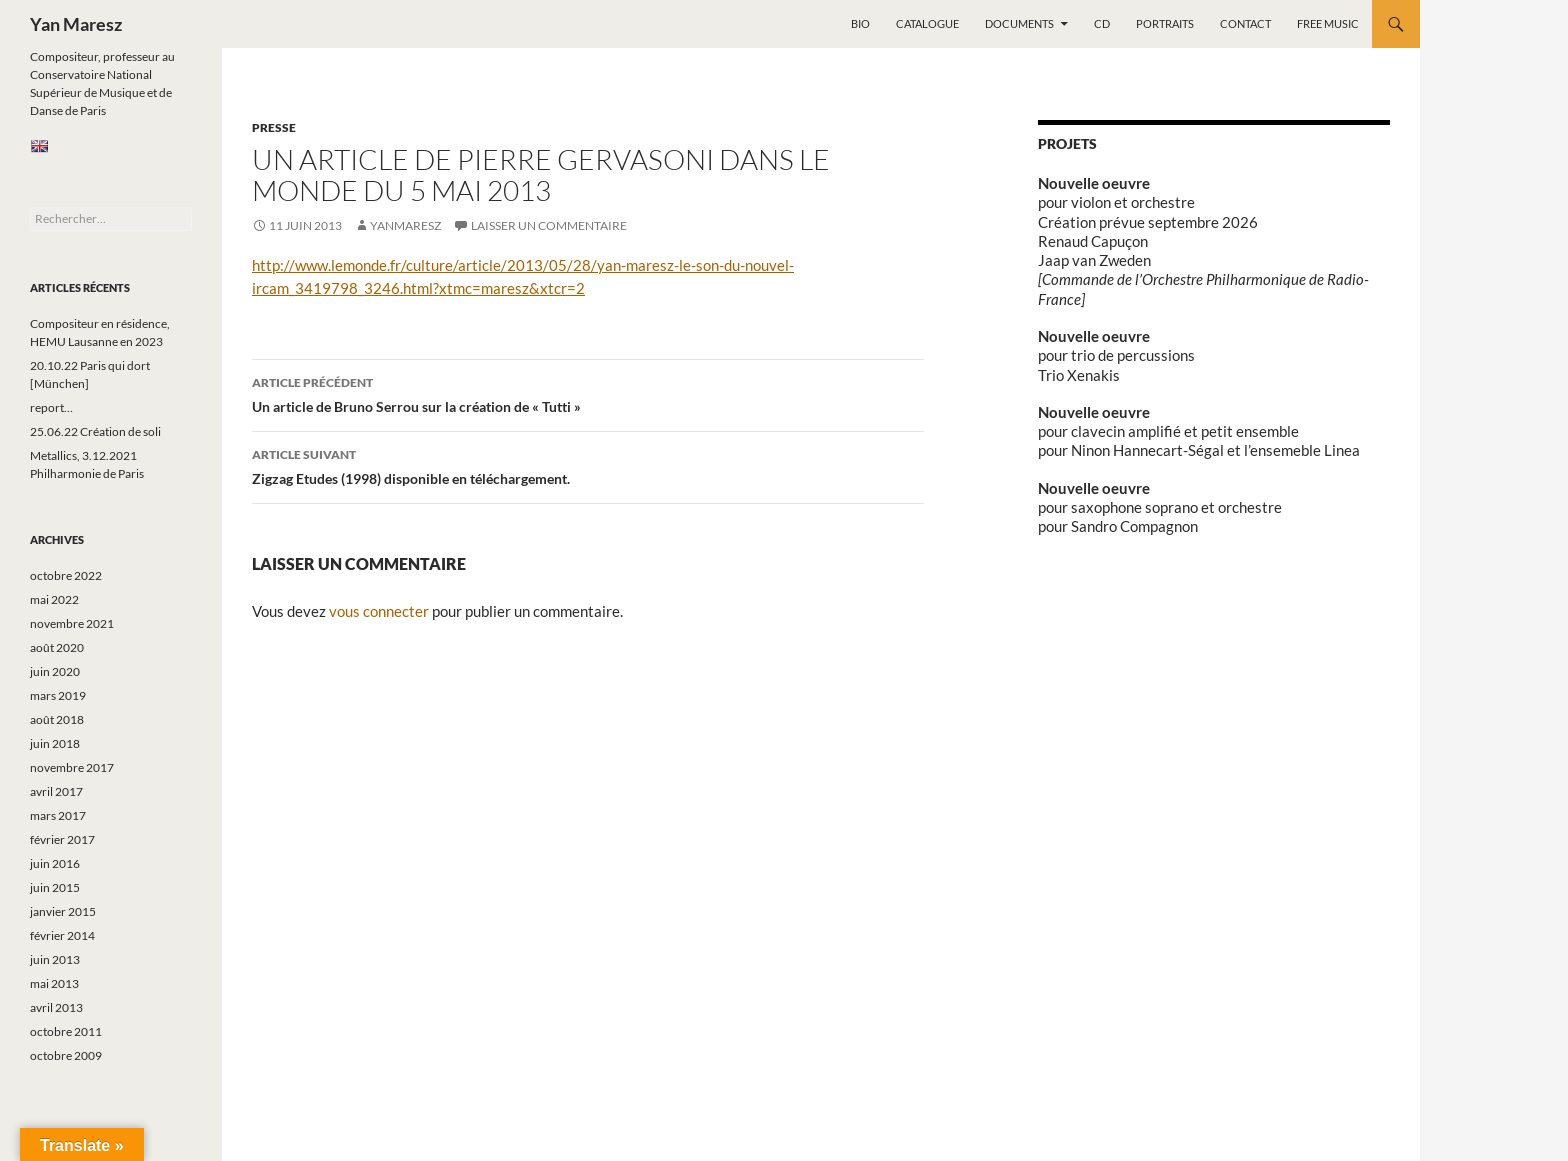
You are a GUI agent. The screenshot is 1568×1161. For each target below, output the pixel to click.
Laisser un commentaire (549, 225)
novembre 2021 (72, 623)
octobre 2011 (66, 1031)
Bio (860, 23)
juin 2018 (55, 743)
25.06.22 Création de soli (95, 431)
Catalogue (927, 23)
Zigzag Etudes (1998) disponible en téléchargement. (588, 465)
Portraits (1165, 23)
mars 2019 (58, 695)
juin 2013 (55, 959)
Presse (274, 127)
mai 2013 (54, 983)
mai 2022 (54, 599)
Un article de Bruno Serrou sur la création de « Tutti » (588, 393)
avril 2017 (56, 791)
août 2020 (57, 647)
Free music (1328, 23)
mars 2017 (58, 815)
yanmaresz (405, 225)
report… (51, 407)
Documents (1019, 23)
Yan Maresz (76, 24)
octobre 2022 (66, 575)
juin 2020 (55, 671)
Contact (1245, 23)
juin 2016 (55, 863)
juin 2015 (55, 887)
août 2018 (57, 719)
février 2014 (62, 935)
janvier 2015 (63, 911)
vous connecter (379, 611)
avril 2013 (56, 1007)
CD (1102, 23)
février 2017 (62, 839)
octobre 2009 (66, 1055)
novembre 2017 (72, 767)
